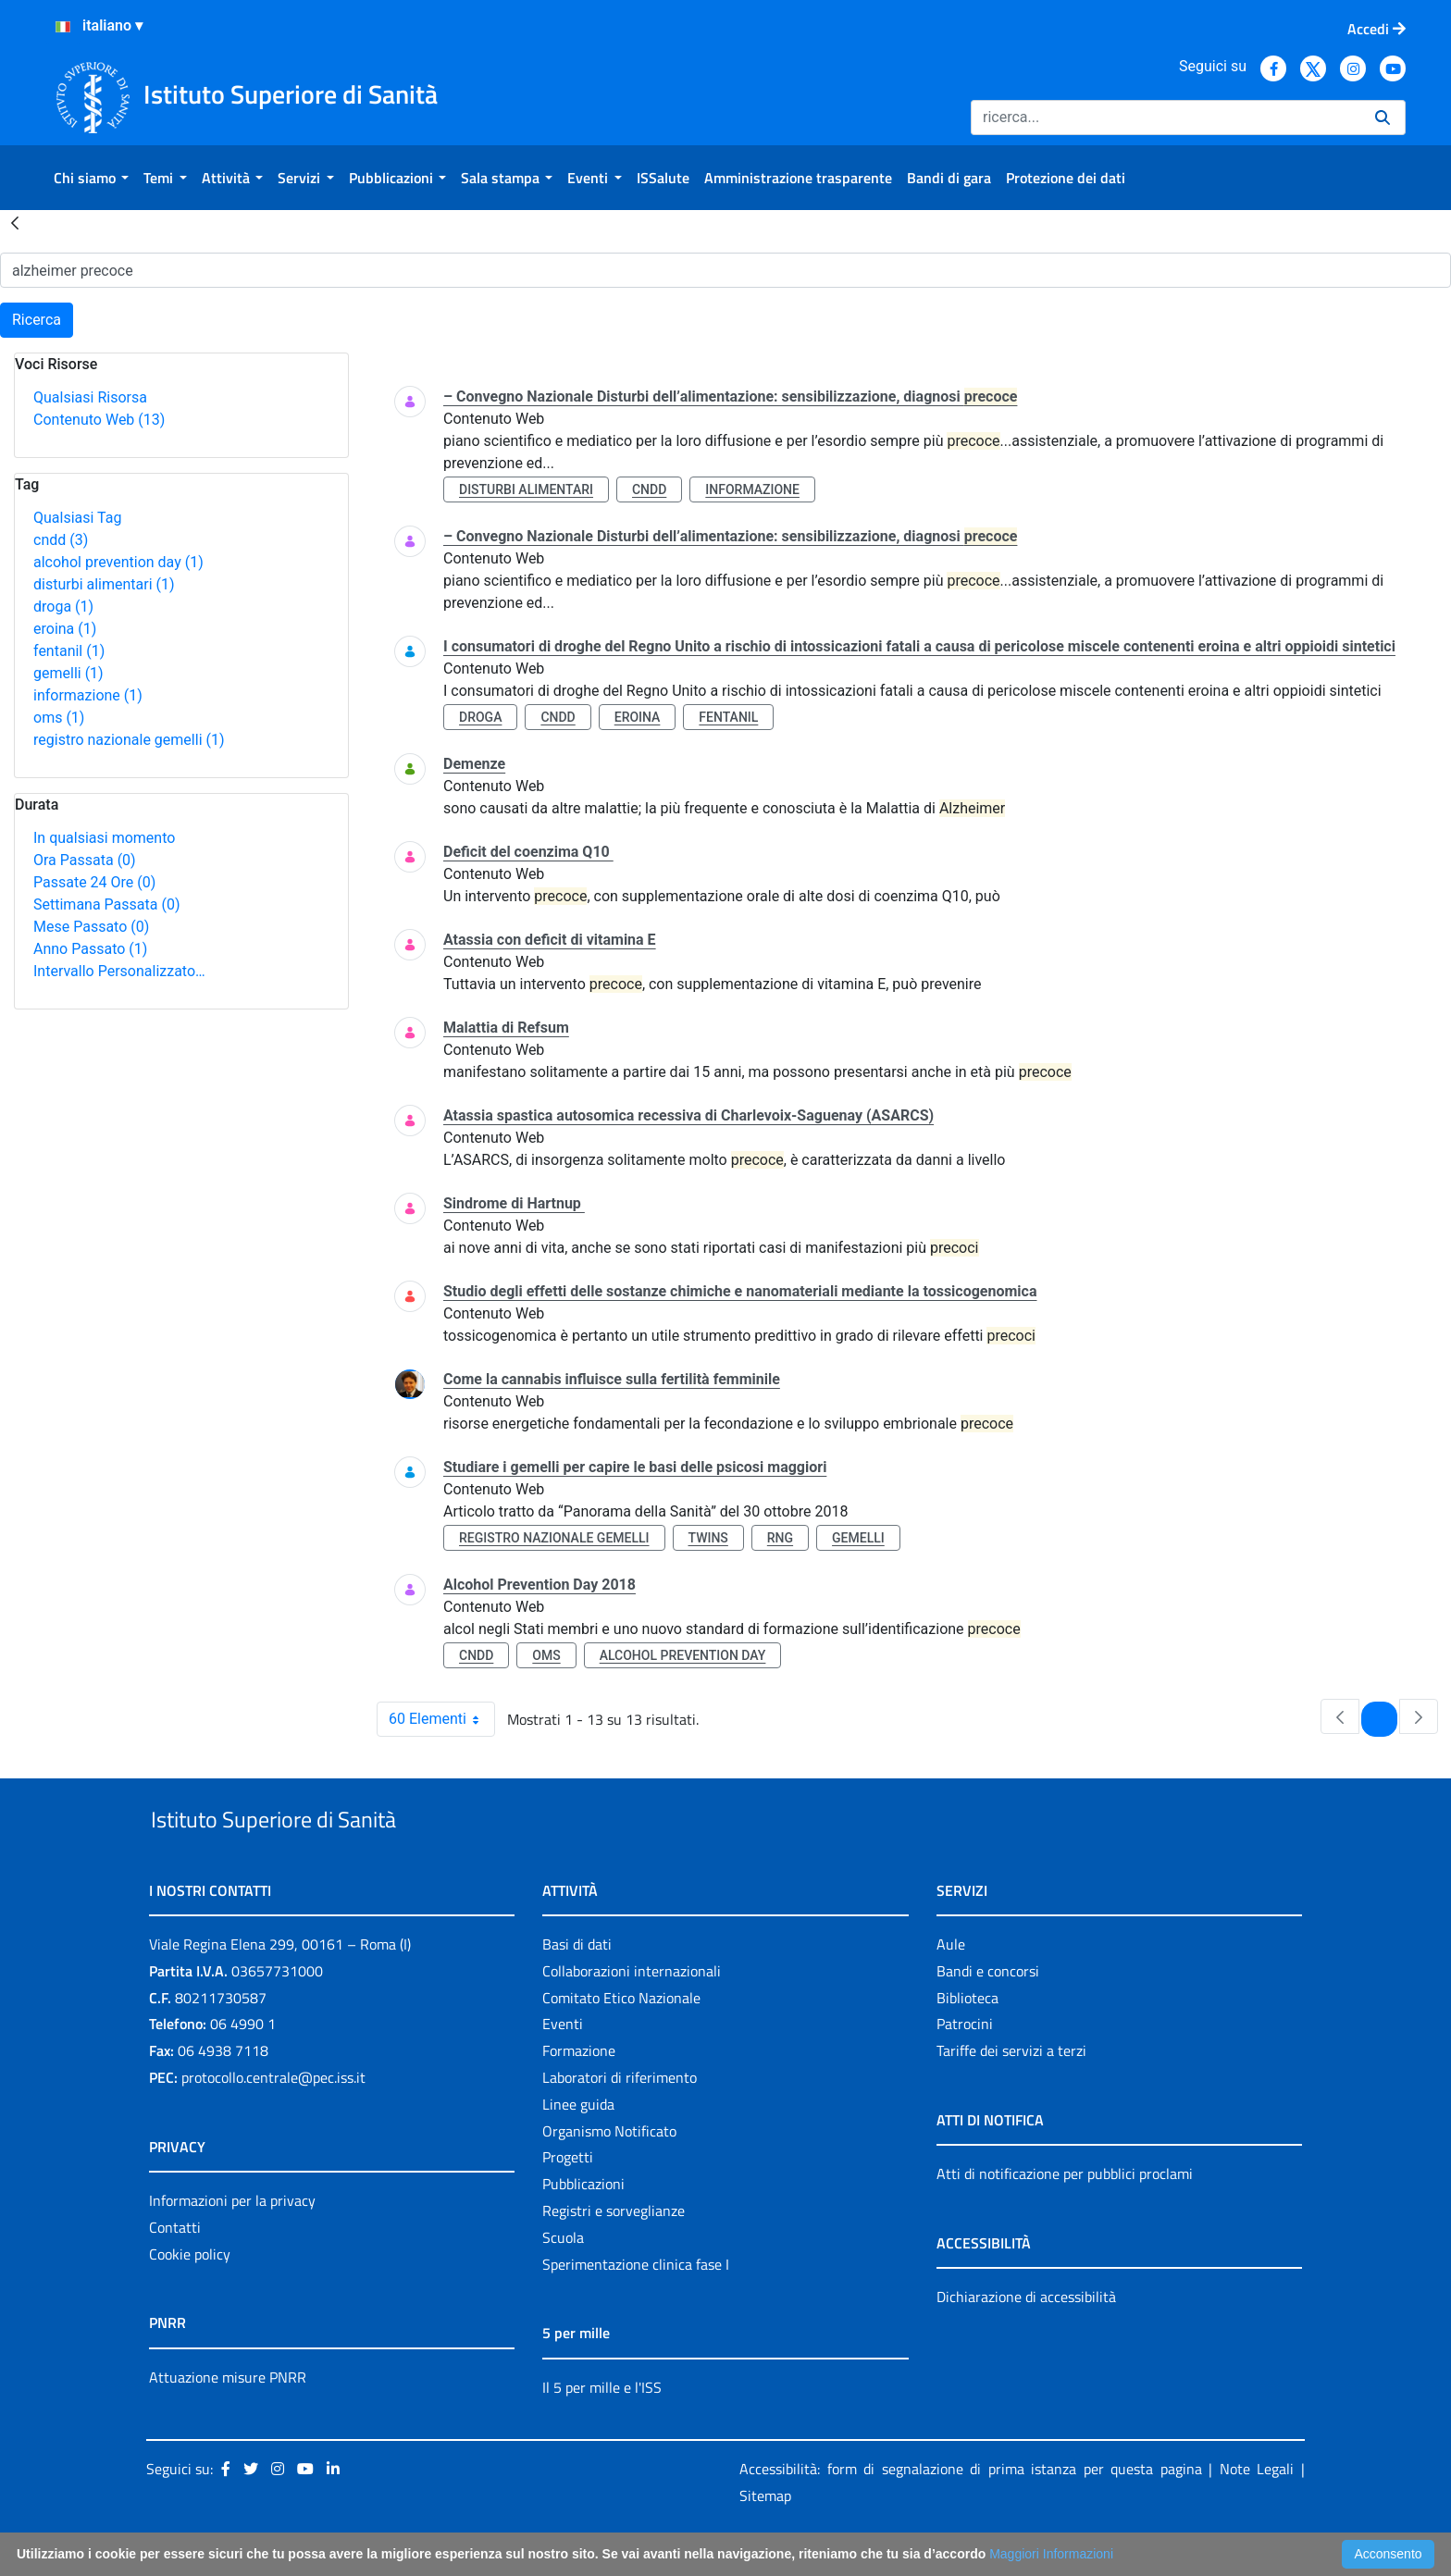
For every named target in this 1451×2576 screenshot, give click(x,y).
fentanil (69, 651)
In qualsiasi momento (104, 838)
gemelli (68, 673)
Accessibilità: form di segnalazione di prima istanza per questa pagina (970, 2512)
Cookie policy (189, 2296)
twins (708, 1537)
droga (63, 606)
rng (780, 1537)
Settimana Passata (106, 904)
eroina (64, 629)
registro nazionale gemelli (129, 740)
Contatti (175, 2270)
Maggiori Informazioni (1051, 2553)
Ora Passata (84, 860)
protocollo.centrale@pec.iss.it (273, 2120)
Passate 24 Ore (94, 882)
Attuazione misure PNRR (227, 2420)
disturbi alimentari (104, 584)
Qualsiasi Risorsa (90, 397)
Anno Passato (90, 949)
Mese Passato (91, 926)
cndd (60, 540)
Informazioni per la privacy (232, 2243)
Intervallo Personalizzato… (119, 971)
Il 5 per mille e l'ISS (602, 2430)
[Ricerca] (1165, 117)
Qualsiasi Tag (77, 517)
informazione (88, 695)
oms (58, 717)
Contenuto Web (99, 419)
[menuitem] (91, 177)
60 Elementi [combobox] (441, 1719)
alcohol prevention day (118, 562)
